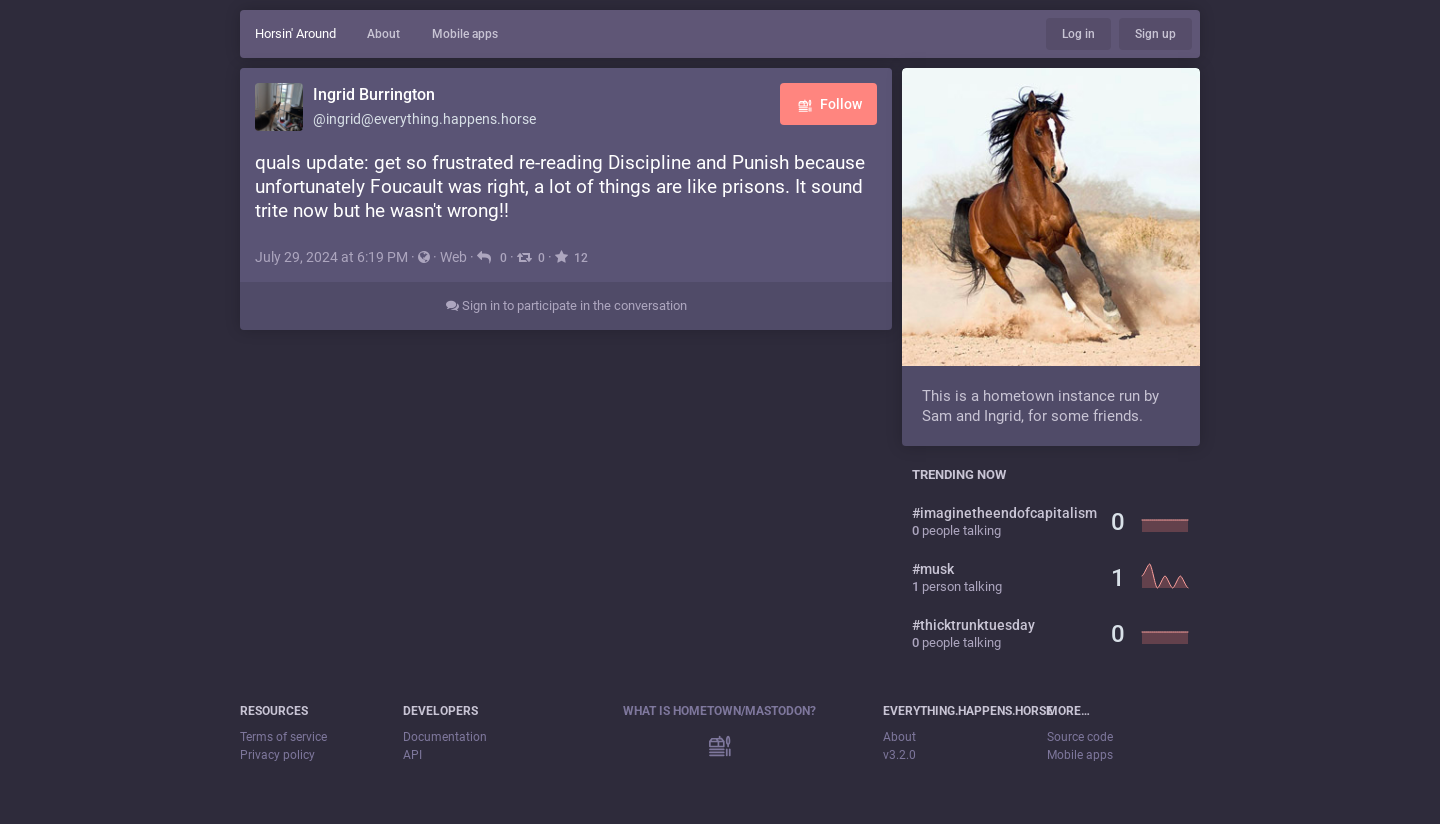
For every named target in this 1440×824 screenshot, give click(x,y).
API (412, 755)
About (383, 34)
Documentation (445, 737)
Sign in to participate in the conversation (566, 305)
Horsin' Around (295, 33)
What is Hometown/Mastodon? (719, 711)
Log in (1078, 34)
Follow (828, 105)
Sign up (1155, 34)
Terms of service (283, 737)
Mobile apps (465, 34)
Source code (1080, 737)
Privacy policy (277, 755)
